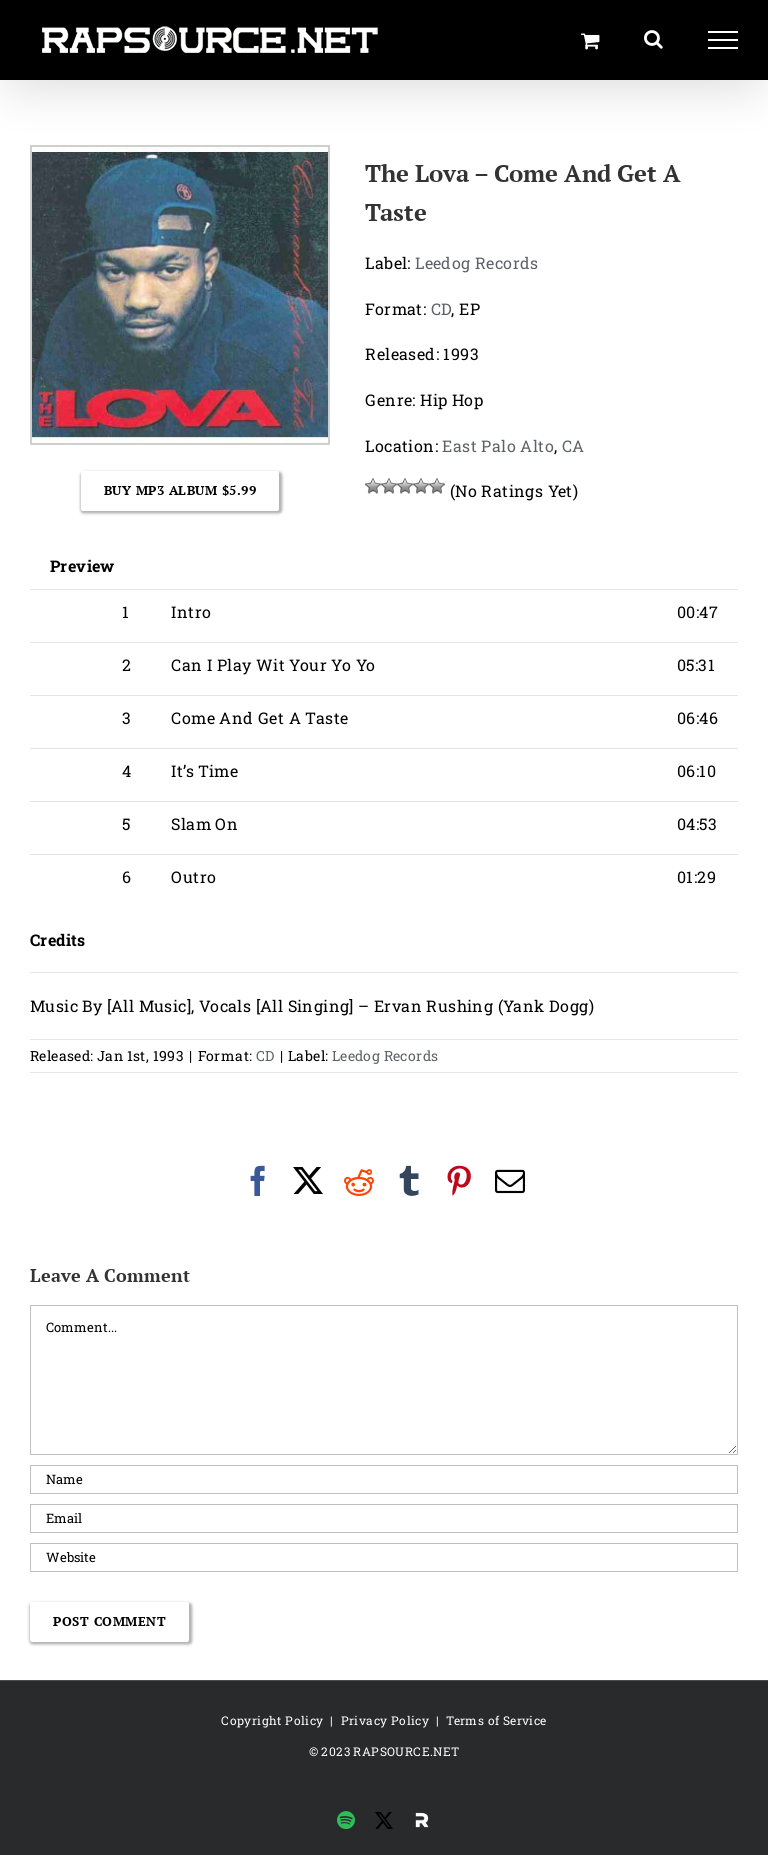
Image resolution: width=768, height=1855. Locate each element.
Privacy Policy (385, 1720)
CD (441, 308)
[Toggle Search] (653, 39)
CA (573, 445)
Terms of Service (496, 1720)
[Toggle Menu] (723, 40)
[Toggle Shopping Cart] (590, 40)
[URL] (384, 1557)
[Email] (384, 1518)
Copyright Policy (272, 1720)
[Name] (384, 1479)
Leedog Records (477, 262)
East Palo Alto (498, 445)
